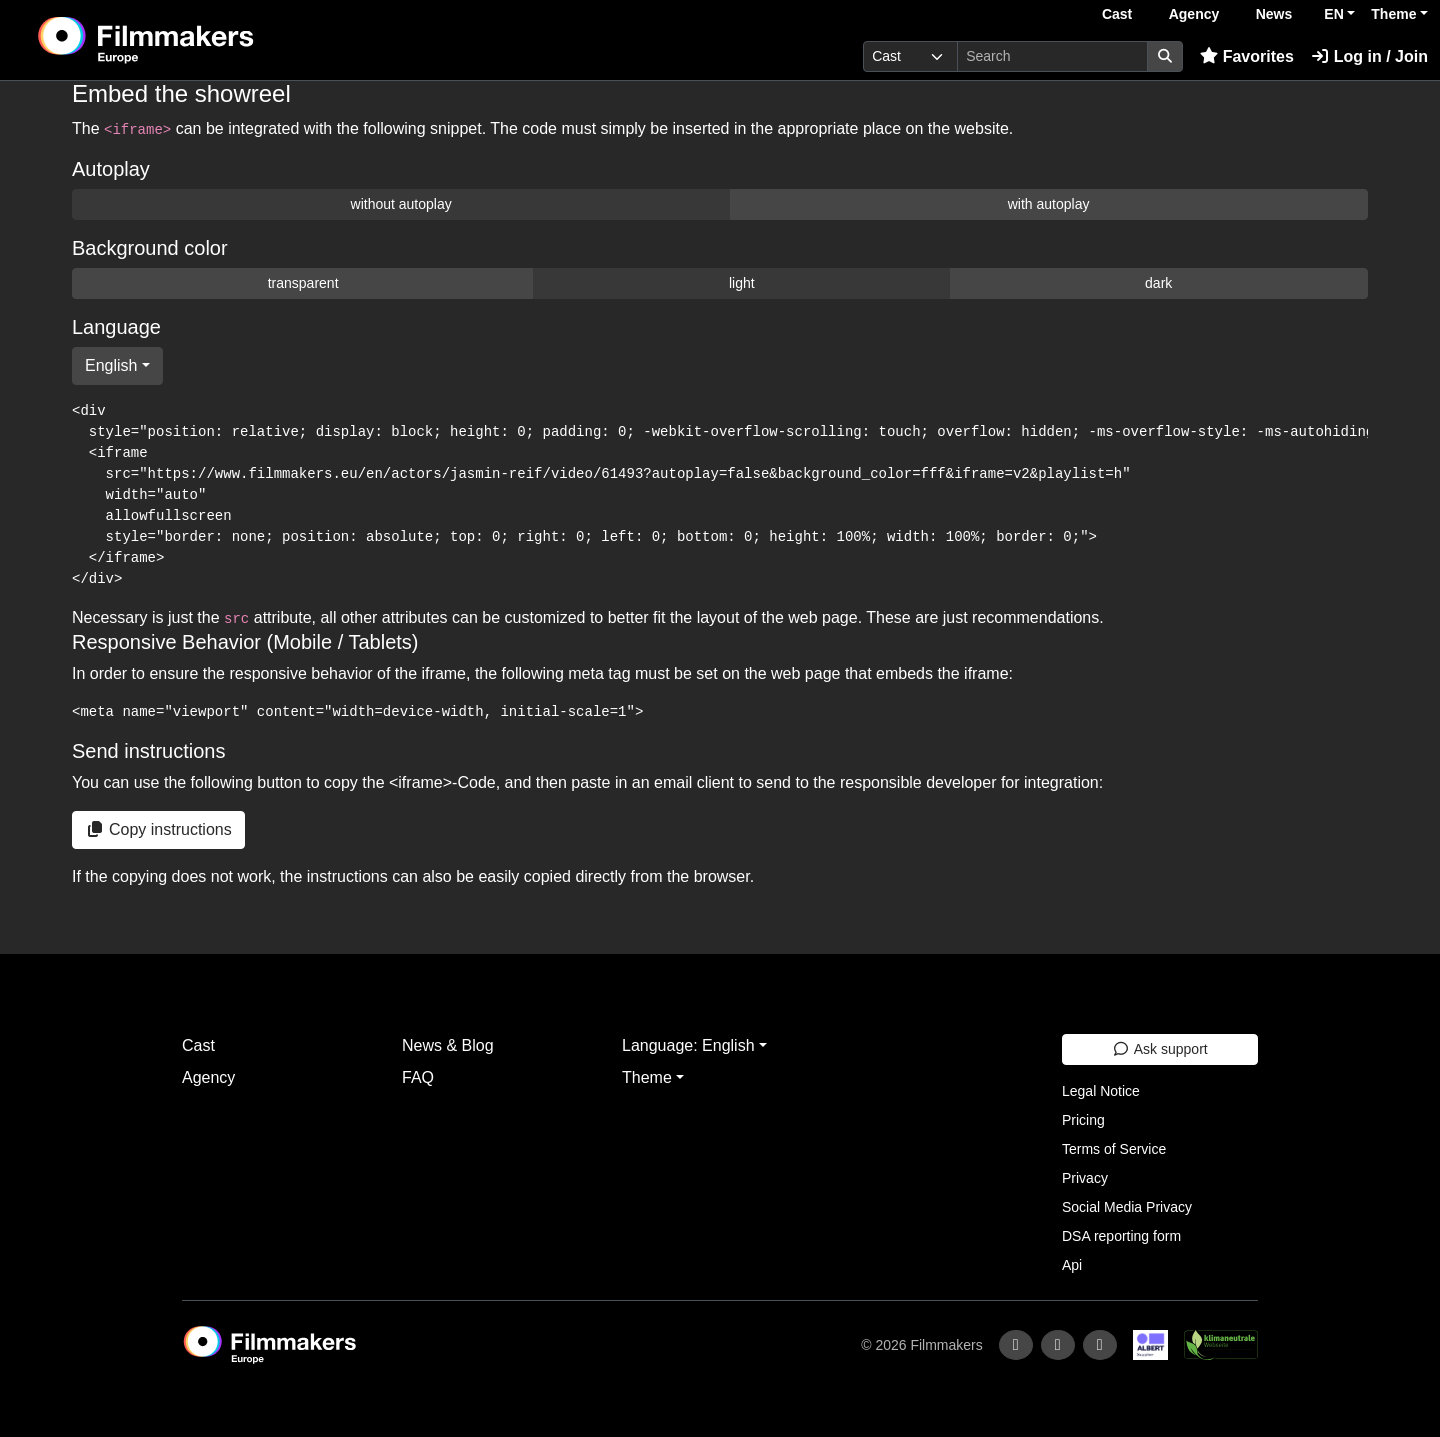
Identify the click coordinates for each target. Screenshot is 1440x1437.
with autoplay (1049, 204)
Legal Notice (1101, 1091)
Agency (1194, 14)
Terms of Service (1114, 1149)
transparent (303, 283)
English (111, 365)
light (742, 283)
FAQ (418, 1077)
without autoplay (401, 204)
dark (1158, 283)
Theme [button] (1393, 14)
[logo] (195, 40)
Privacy (1085, 1178)
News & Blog (448, 1045)
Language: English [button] (688, 1045)
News (1274, 14)
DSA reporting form (1121, 1236)
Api (1072, 1265)
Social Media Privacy (1127, 1207)
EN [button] (1333, 14)
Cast (1117, 14)
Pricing (1083, 1120)
